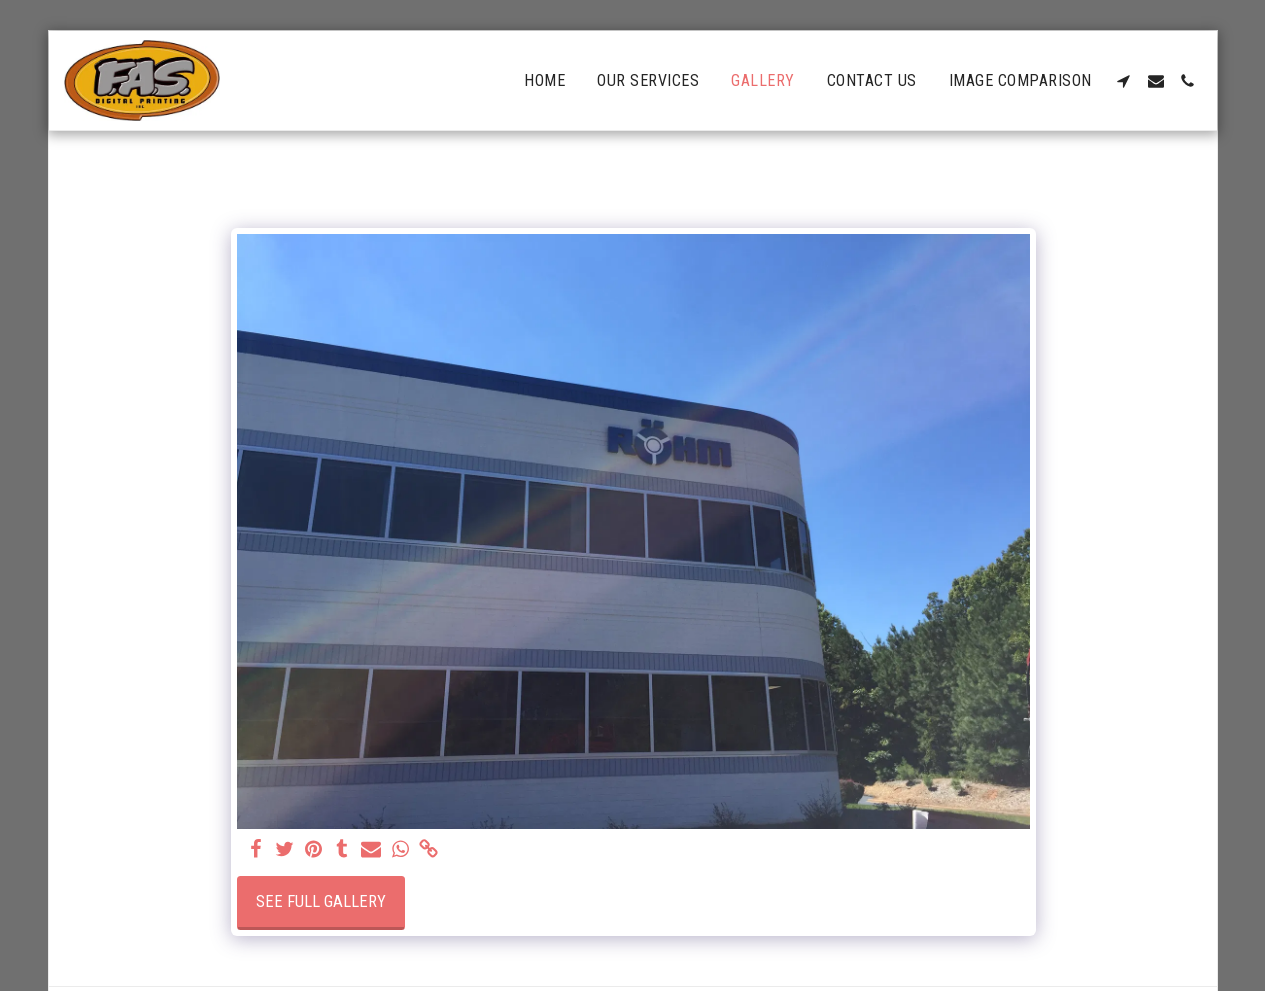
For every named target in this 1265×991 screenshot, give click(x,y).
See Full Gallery (321, 901)
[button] (1124, 81)
